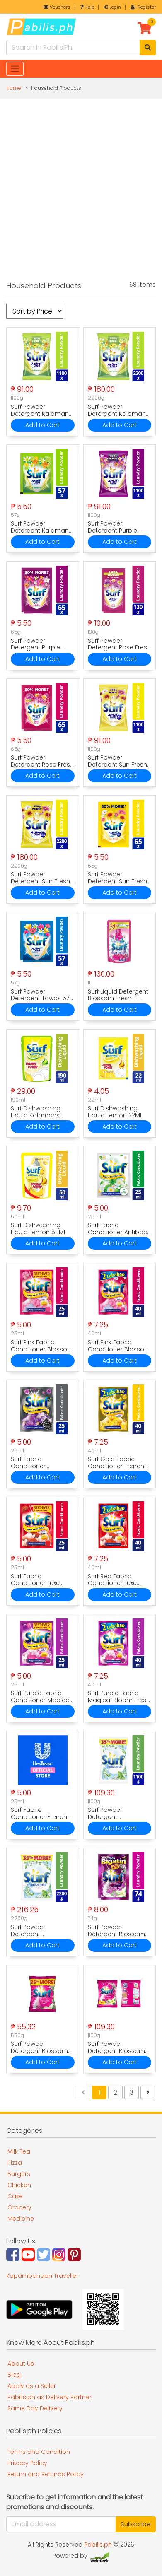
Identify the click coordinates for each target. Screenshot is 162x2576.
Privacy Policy (27, 2463)
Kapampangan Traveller (42, 2276)
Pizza (14, 2163)
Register (143, 7)
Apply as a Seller (31, 2386)
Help (87, 7)
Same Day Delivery (35, 2408)
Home (13, 88)
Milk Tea (18, 2151)
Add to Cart (42, 425)
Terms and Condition (38, 2452)
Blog (14, 2375)
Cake (15, 2196)
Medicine (20, 2218)
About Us (20, 2363)
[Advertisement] (81, 184)
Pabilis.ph (98, 2544)
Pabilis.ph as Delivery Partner (49, 2397)
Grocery (19, 2207)
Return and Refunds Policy (45, 2474)
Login (112, 7)
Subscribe (136, 2524)
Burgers (18, 2174)
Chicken (19, 2185)
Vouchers (57, 7)
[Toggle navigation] (15, 69)
